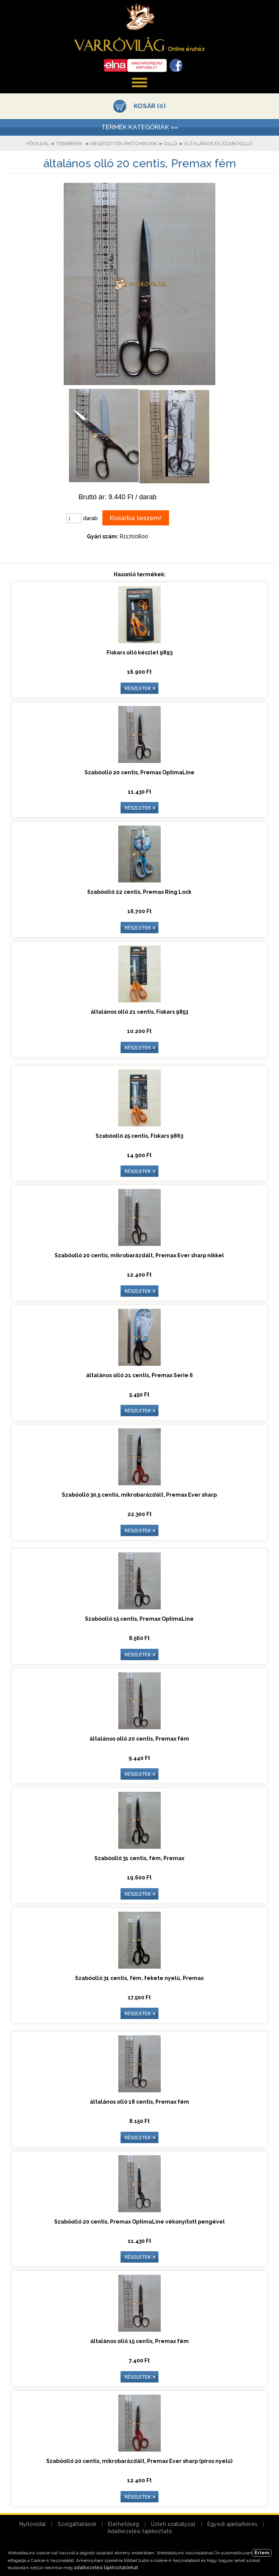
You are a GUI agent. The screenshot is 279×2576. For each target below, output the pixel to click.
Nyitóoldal (32, 2524)
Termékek (69, 143)
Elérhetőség (123, 2524)
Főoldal (38, 143)
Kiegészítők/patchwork (123, 143)
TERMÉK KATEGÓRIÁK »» (139, 127)
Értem (261, 2553)
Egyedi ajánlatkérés (232, 2524)
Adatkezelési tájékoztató (139, 2531)
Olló (170, 143)
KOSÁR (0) (150, 106)
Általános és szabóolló (218, 143)
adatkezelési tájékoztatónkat (106, 2567)
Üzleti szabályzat (173, 2524)
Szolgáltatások (77, 2524)
